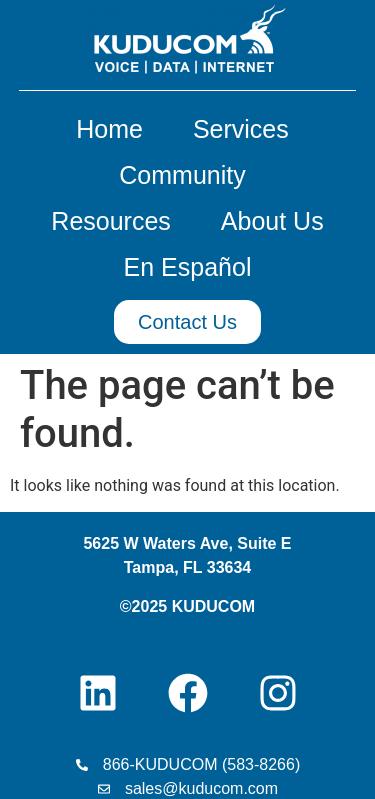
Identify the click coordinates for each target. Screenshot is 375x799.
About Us (272, 221)
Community (187, 175)
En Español (188, 267)
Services (246, 129)
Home (114, 129)
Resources (116, 221)
